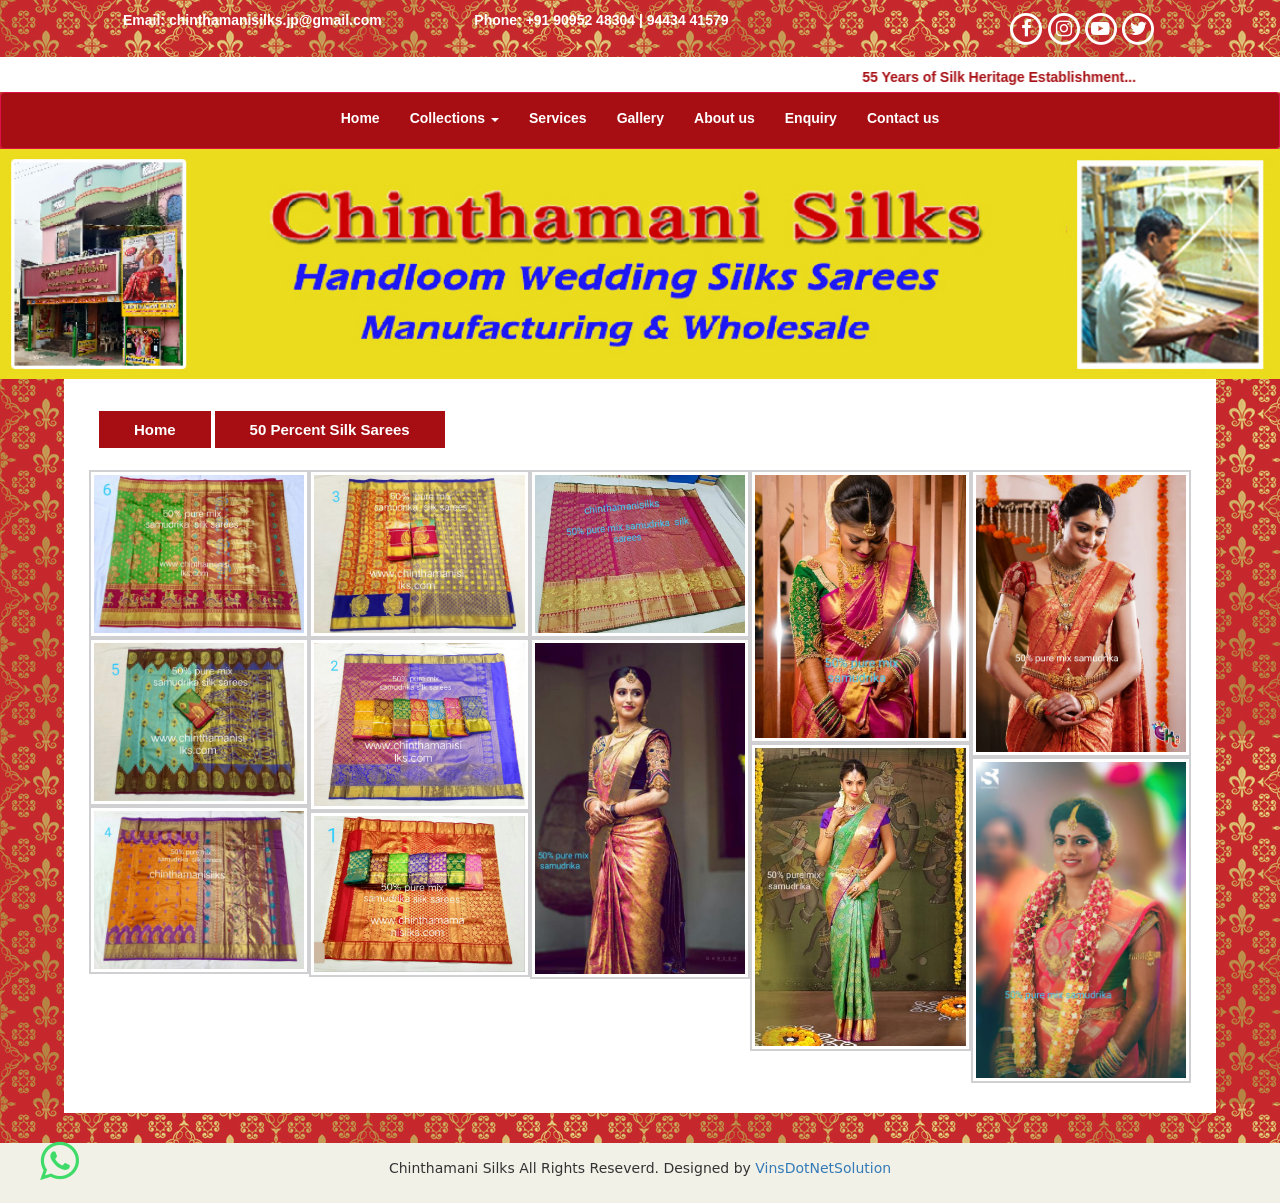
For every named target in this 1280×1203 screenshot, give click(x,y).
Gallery (640, 118)
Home (360, 118)
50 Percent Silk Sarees (330, 429)
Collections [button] (454, 118)
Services (558, 118)
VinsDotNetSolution (821, 1168)
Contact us (903, 118)
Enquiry (811, 118)
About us (724, 118)
